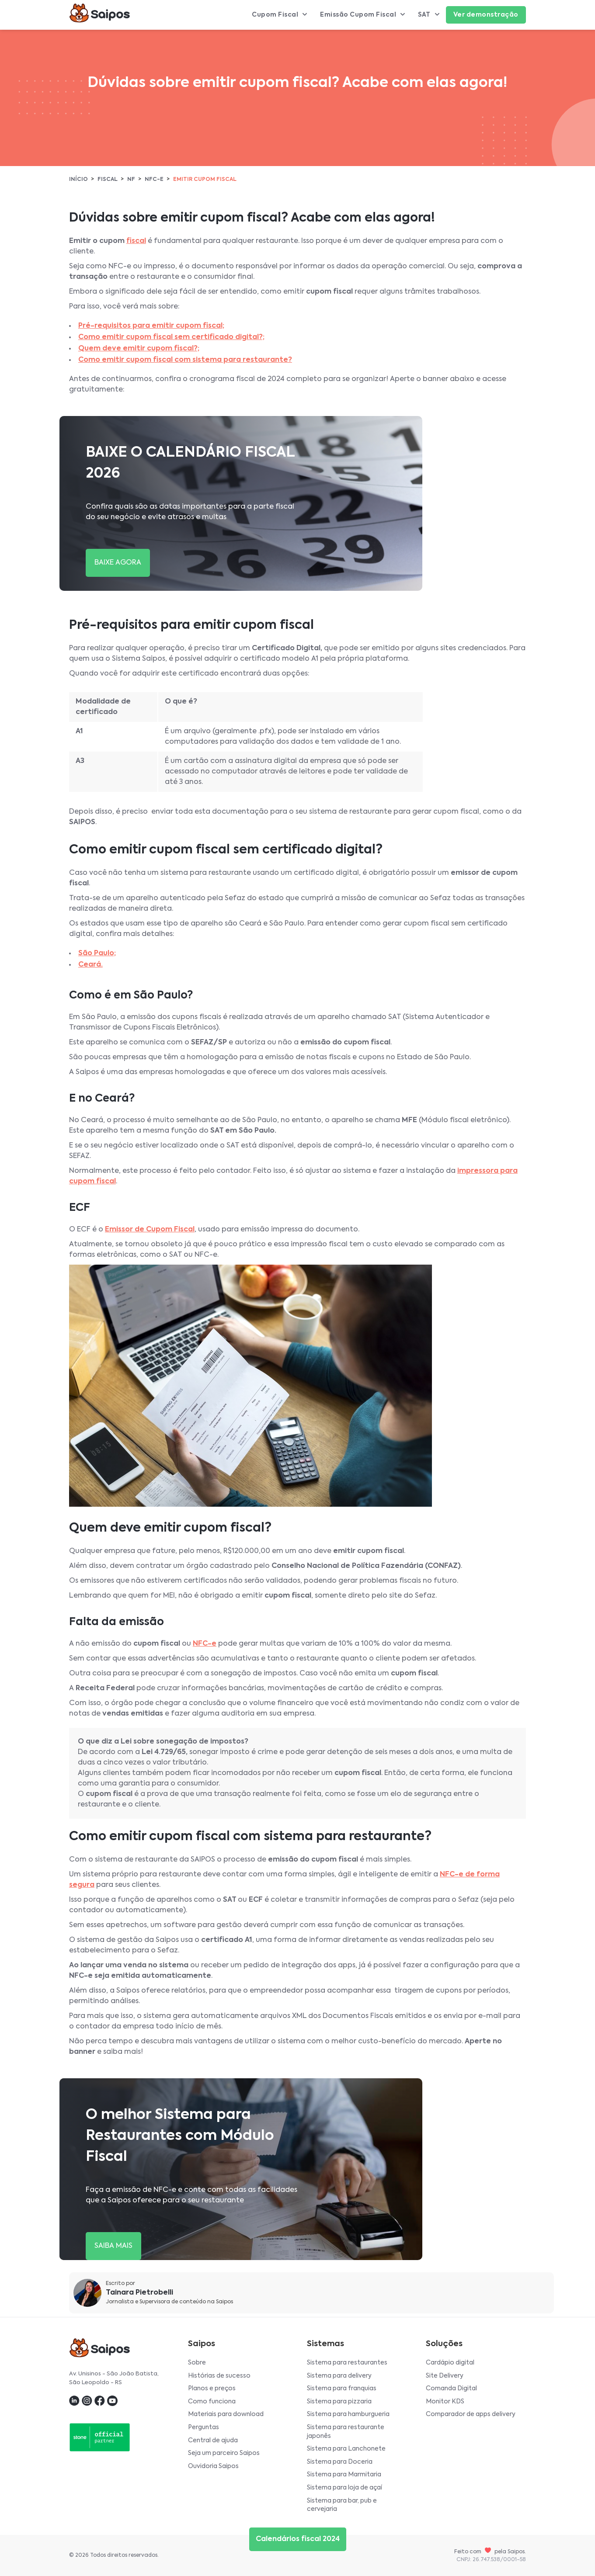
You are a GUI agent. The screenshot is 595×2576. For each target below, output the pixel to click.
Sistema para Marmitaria (344, 2475)
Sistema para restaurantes (347, 2363)
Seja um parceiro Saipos (224, 2453)
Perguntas (203, 2427)
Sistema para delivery (339, 2376)
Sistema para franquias (341, 2388)
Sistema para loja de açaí (344, 2488)
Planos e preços (212, 2388)
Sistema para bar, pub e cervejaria (342, 2505)
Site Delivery (444, 2376)
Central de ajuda (213, 2440)
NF (131, 179)
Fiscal (107, 179)
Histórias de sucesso (219, 2376)
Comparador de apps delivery (470, 2414)
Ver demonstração (485, 15)
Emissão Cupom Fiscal (362, 15)
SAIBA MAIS (113, 2246)
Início (78, 179)
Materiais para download (226, 2414)
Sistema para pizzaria (339, 2402)
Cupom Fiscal (279, 15)
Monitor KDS (445, 2402)
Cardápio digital (450, 2363)
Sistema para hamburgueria (348, 2414)
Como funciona (212, 2402)
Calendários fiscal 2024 (298, 2539)
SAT (428, 15)
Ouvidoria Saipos (213, 2466)
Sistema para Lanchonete (346, 2449)
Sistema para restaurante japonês (345, 2431)
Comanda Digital (451, 2388)
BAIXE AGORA (117, 562)
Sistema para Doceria (339, 2462)
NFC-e (154, 179)
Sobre (197, 2363)
